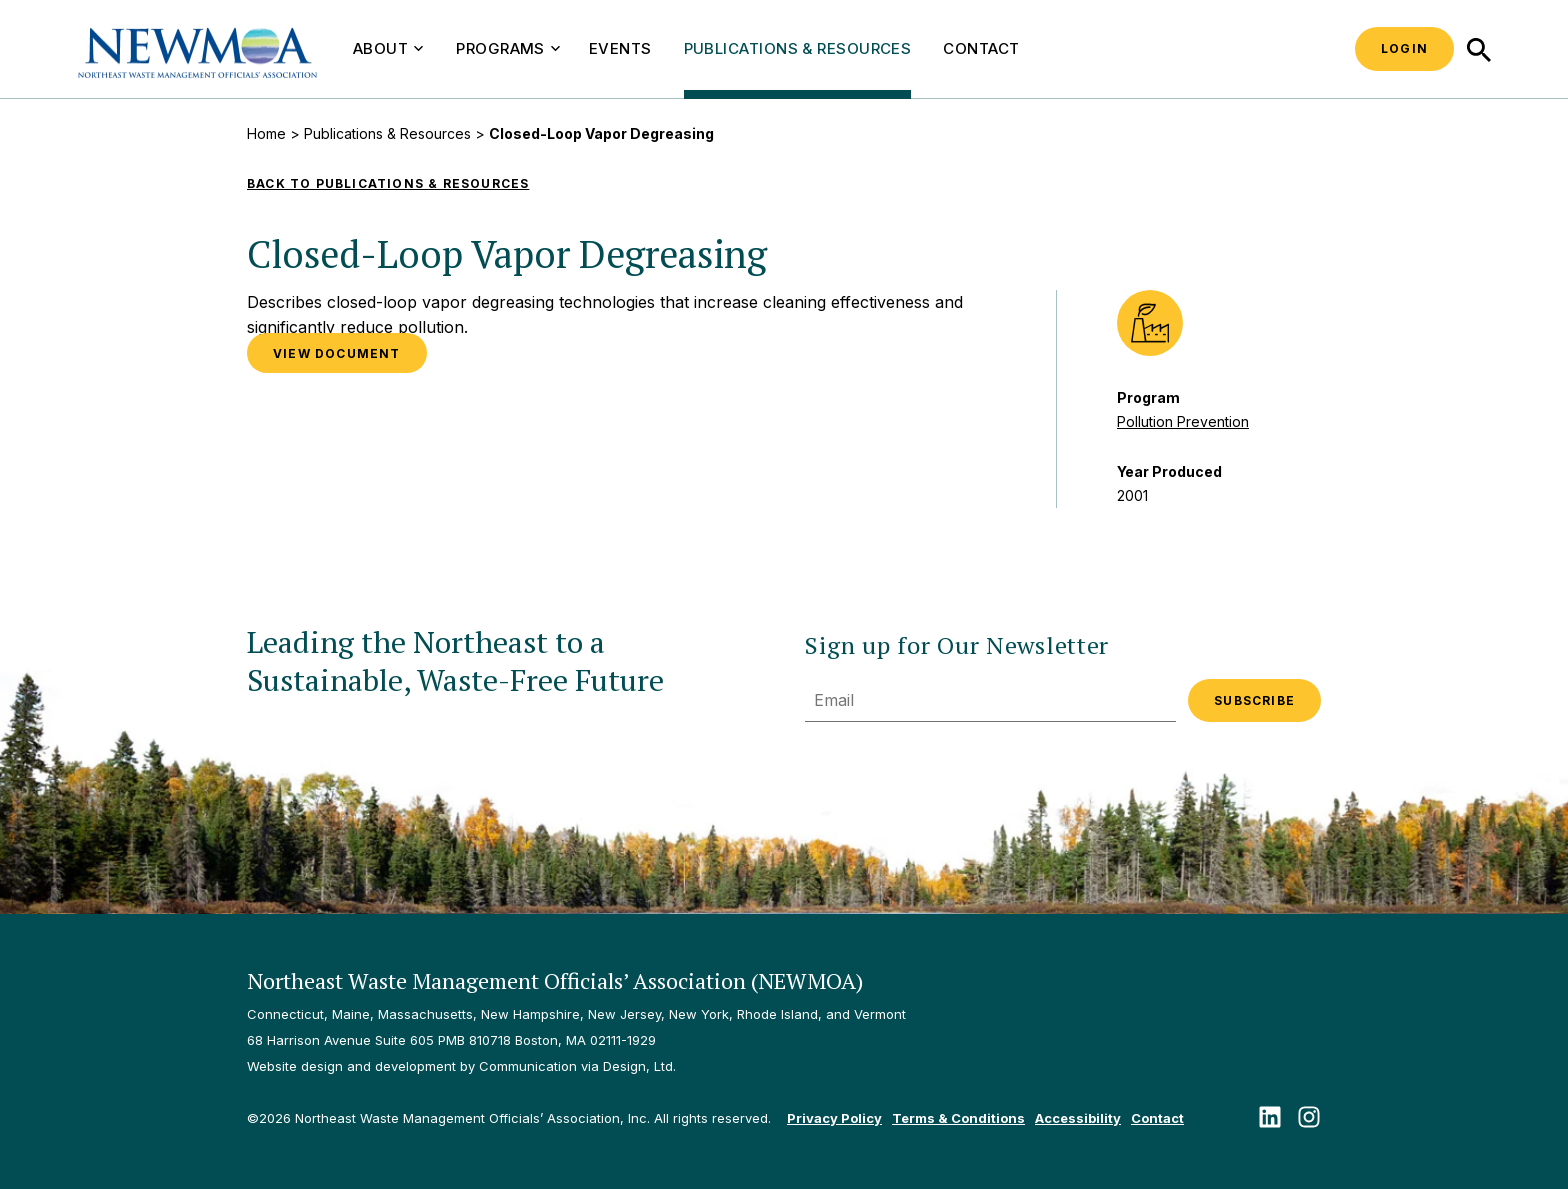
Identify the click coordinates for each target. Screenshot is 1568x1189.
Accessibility (1078, 1118)
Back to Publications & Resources (388, 183)
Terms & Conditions (958, 1118)
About (388, 48)
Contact (981, 48)
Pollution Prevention (1183, 421)
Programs (508, 48)
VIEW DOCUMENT (337, 353)
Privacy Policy (834, 1118)
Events (620, 48)
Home (266, 133)
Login (1404, 48)
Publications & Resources (798, 48)
